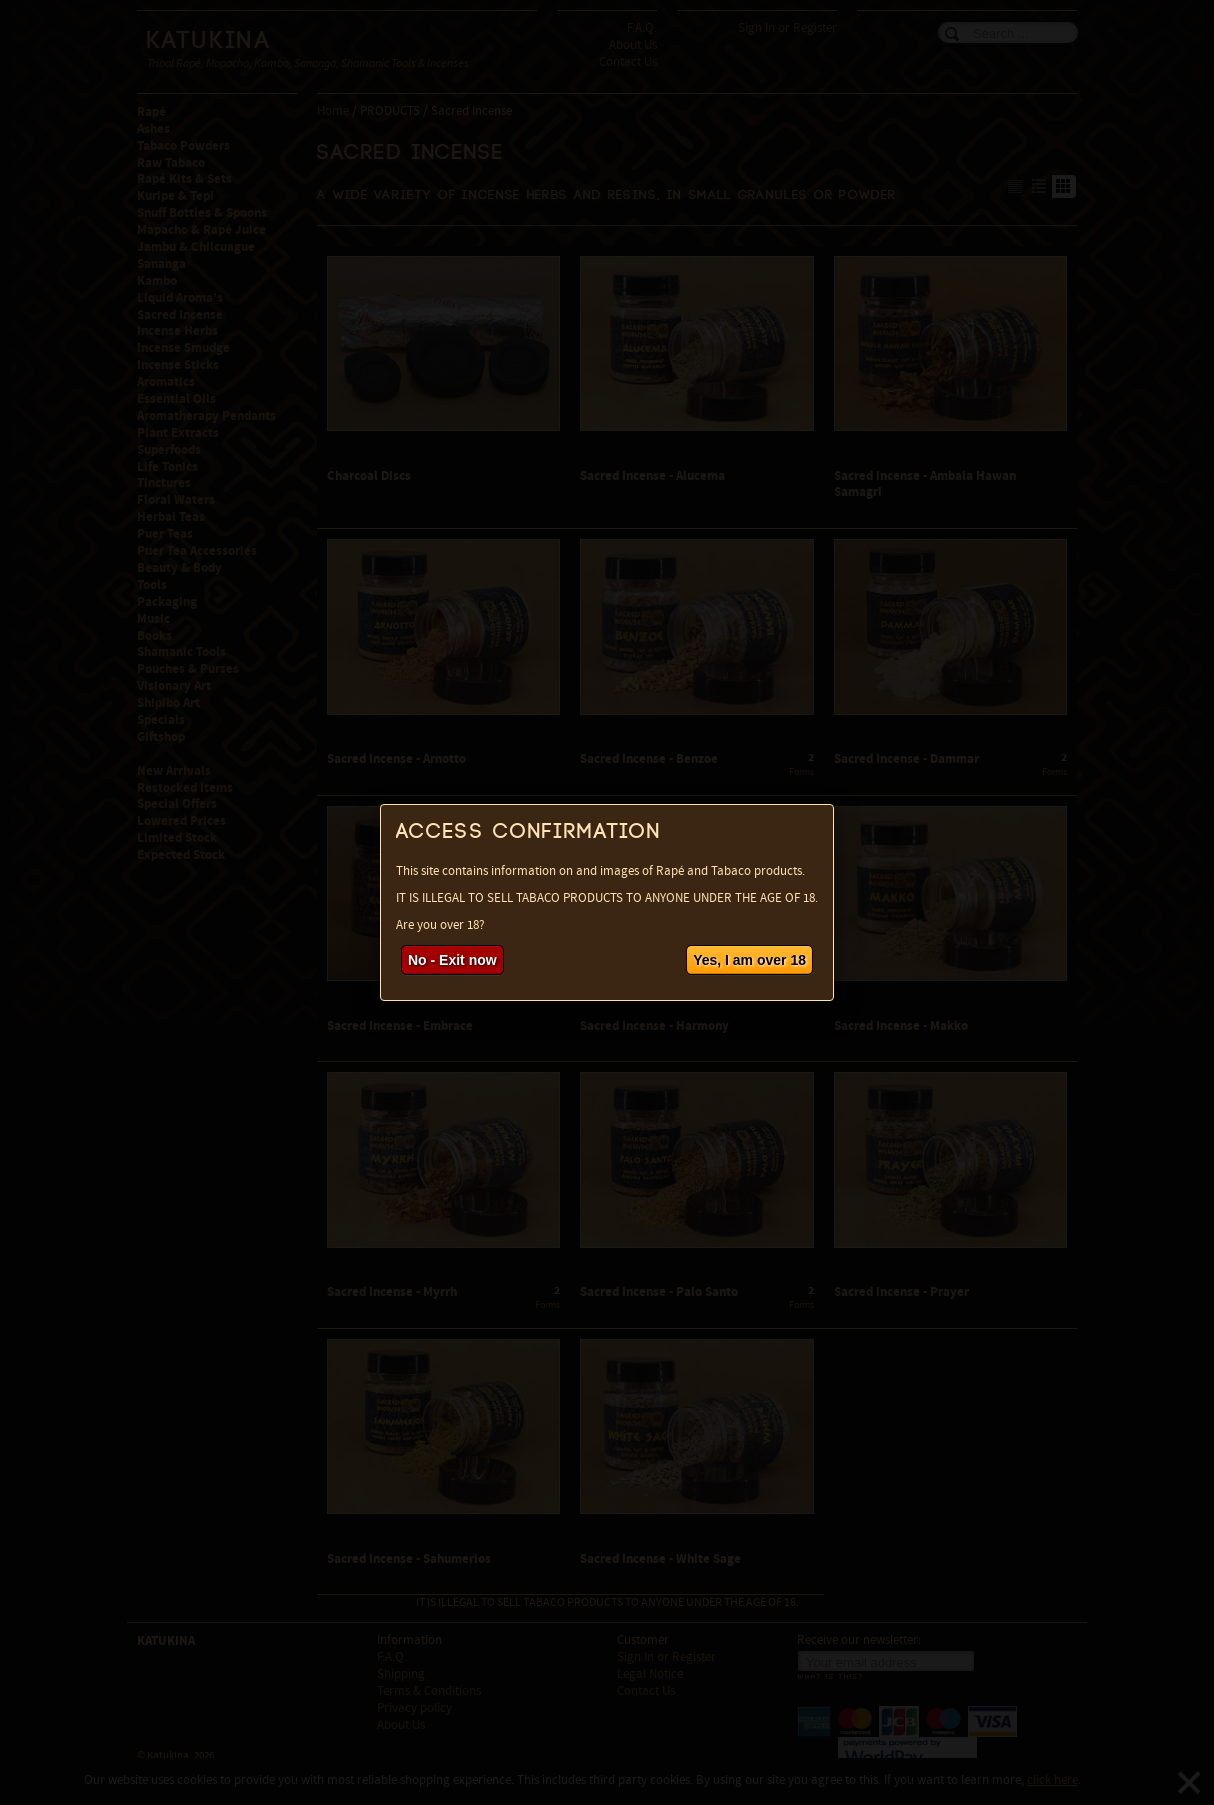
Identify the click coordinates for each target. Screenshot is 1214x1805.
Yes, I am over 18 (749, 960)
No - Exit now (452, 960)
